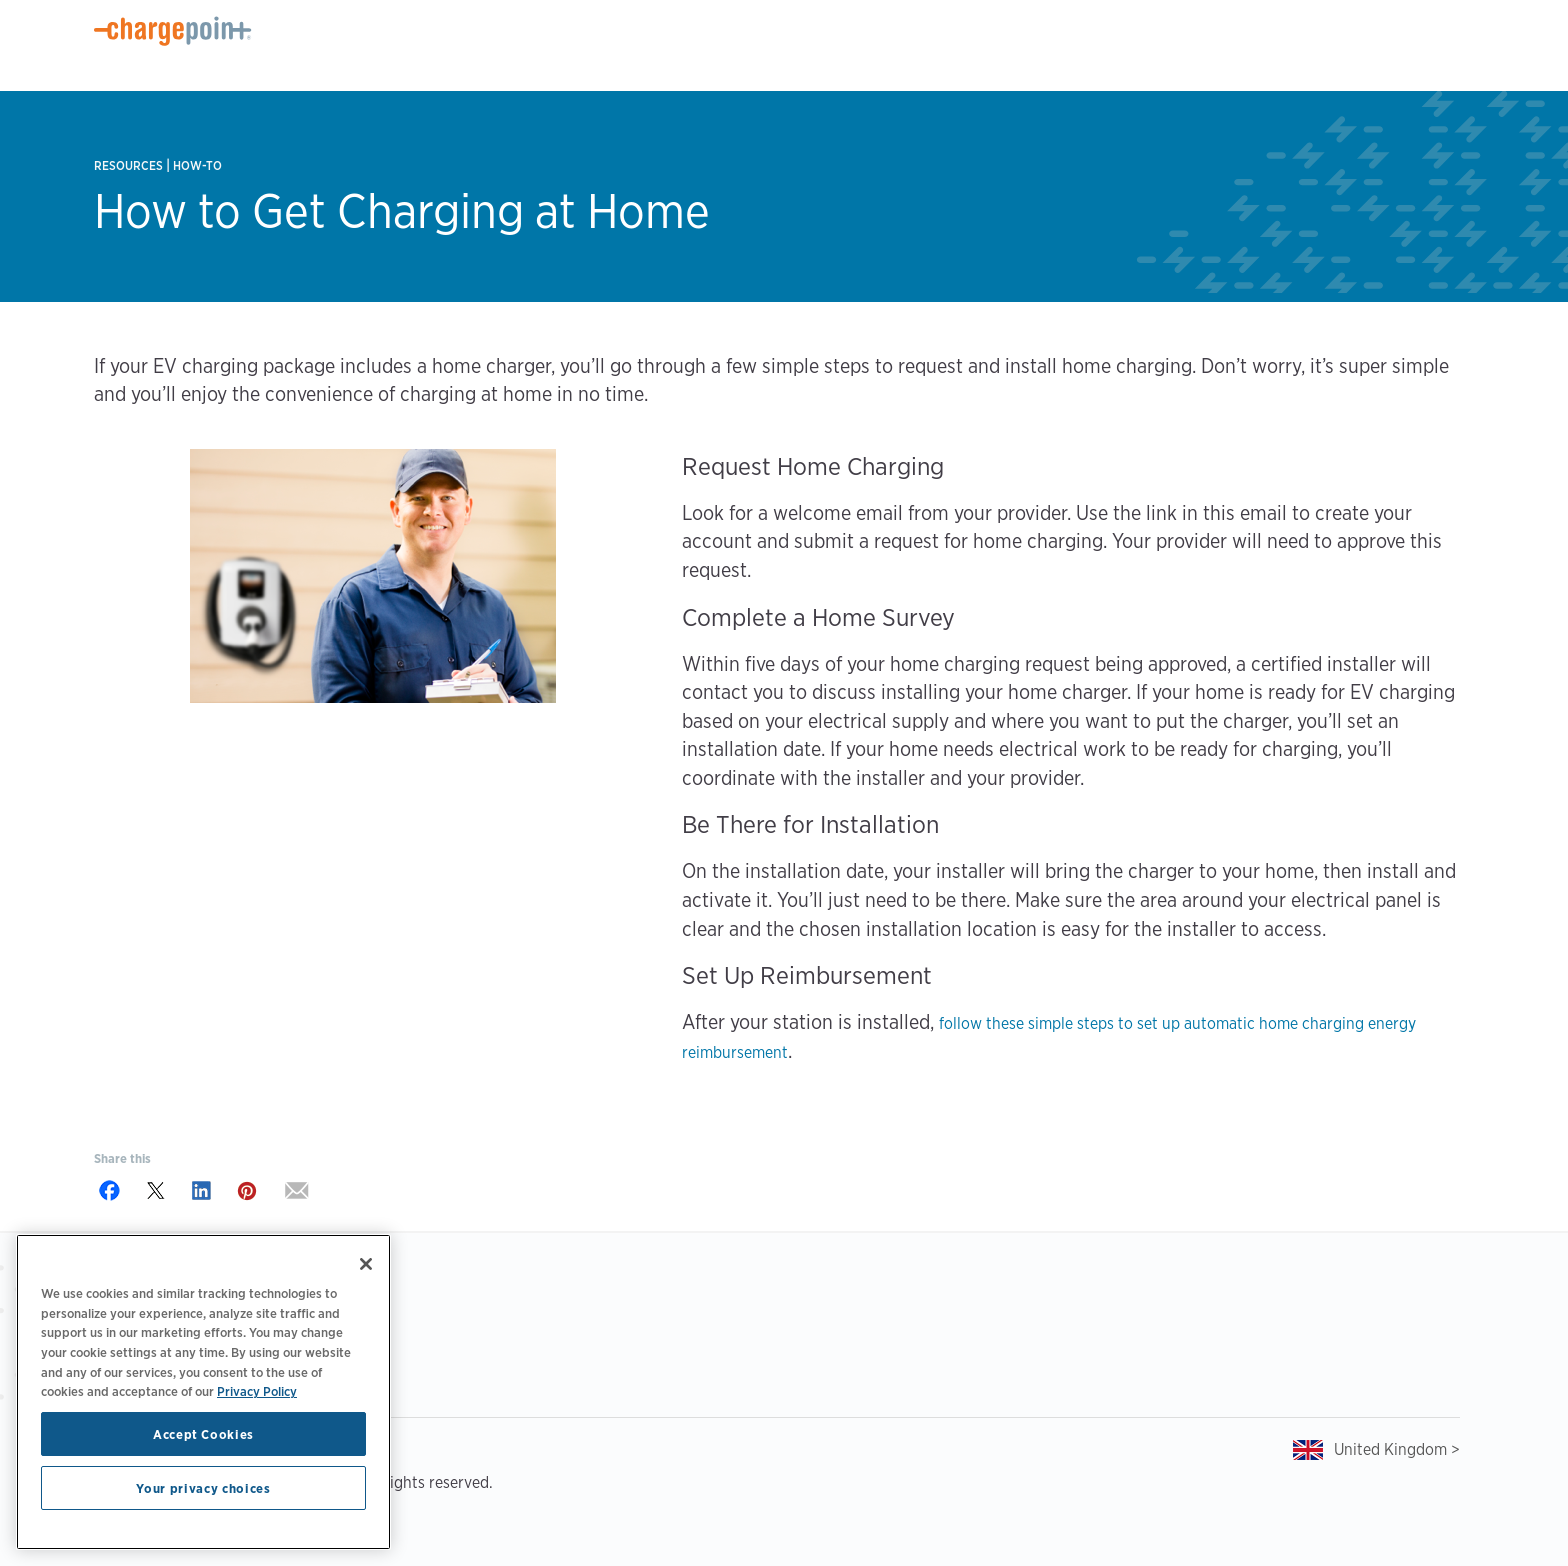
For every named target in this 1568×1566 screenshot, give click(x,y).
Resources (128, 165)
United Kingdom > (1397, 1449)
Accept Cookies (203, 1434)
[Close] (366, 1264)
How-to (197, 165)
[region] (203, 1392)
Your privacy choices (203, 1488)
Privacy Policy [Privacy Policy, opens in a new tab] (257, 1391)
